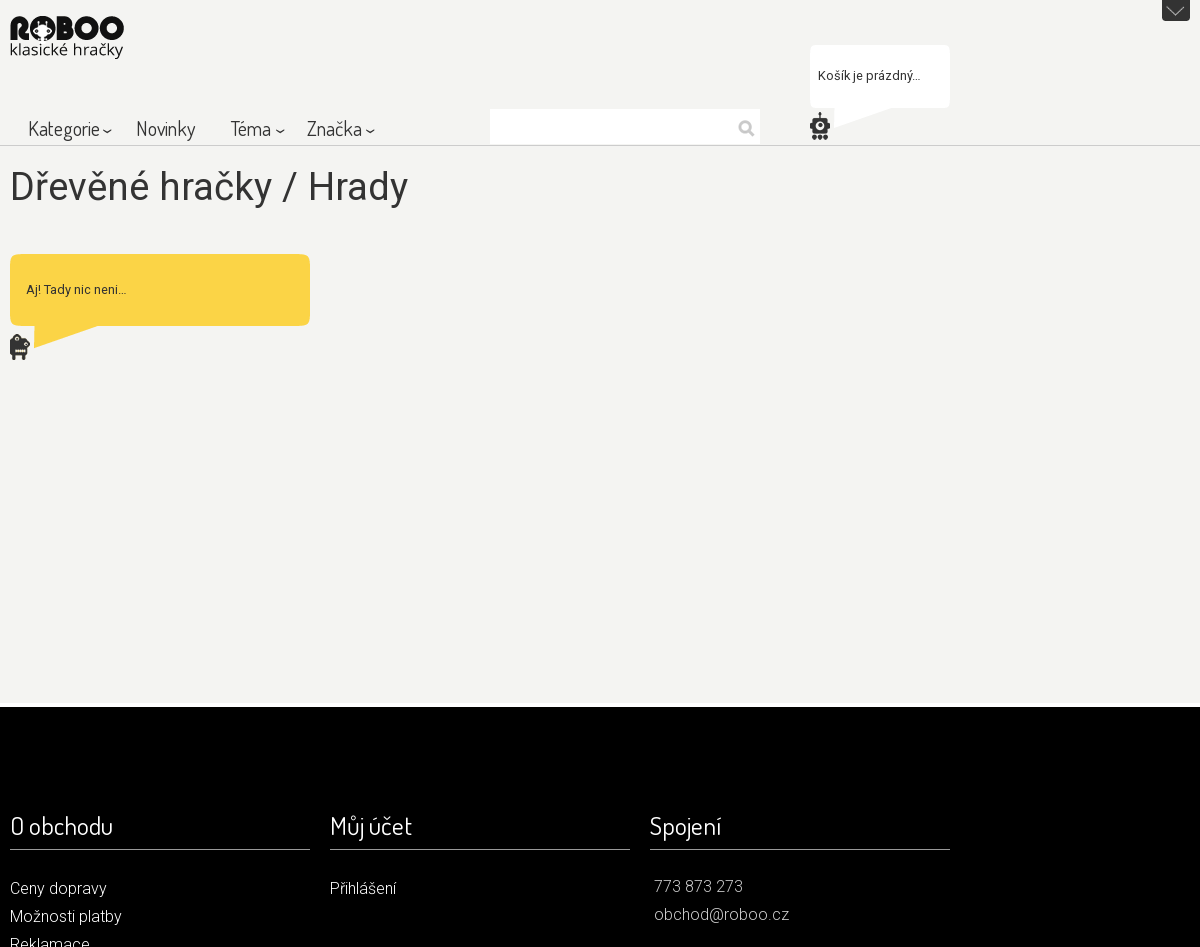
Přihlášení (363, 888)
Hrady (358, 186)
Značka (334, 128)
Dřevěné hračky (141, 186)
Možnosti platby (66, 916)
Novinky (165, 128)
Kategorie (64, 128)
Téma (251, 128)
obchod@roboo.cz (721, 914)
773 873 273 (698, 886)
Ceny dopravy (58, 888)
